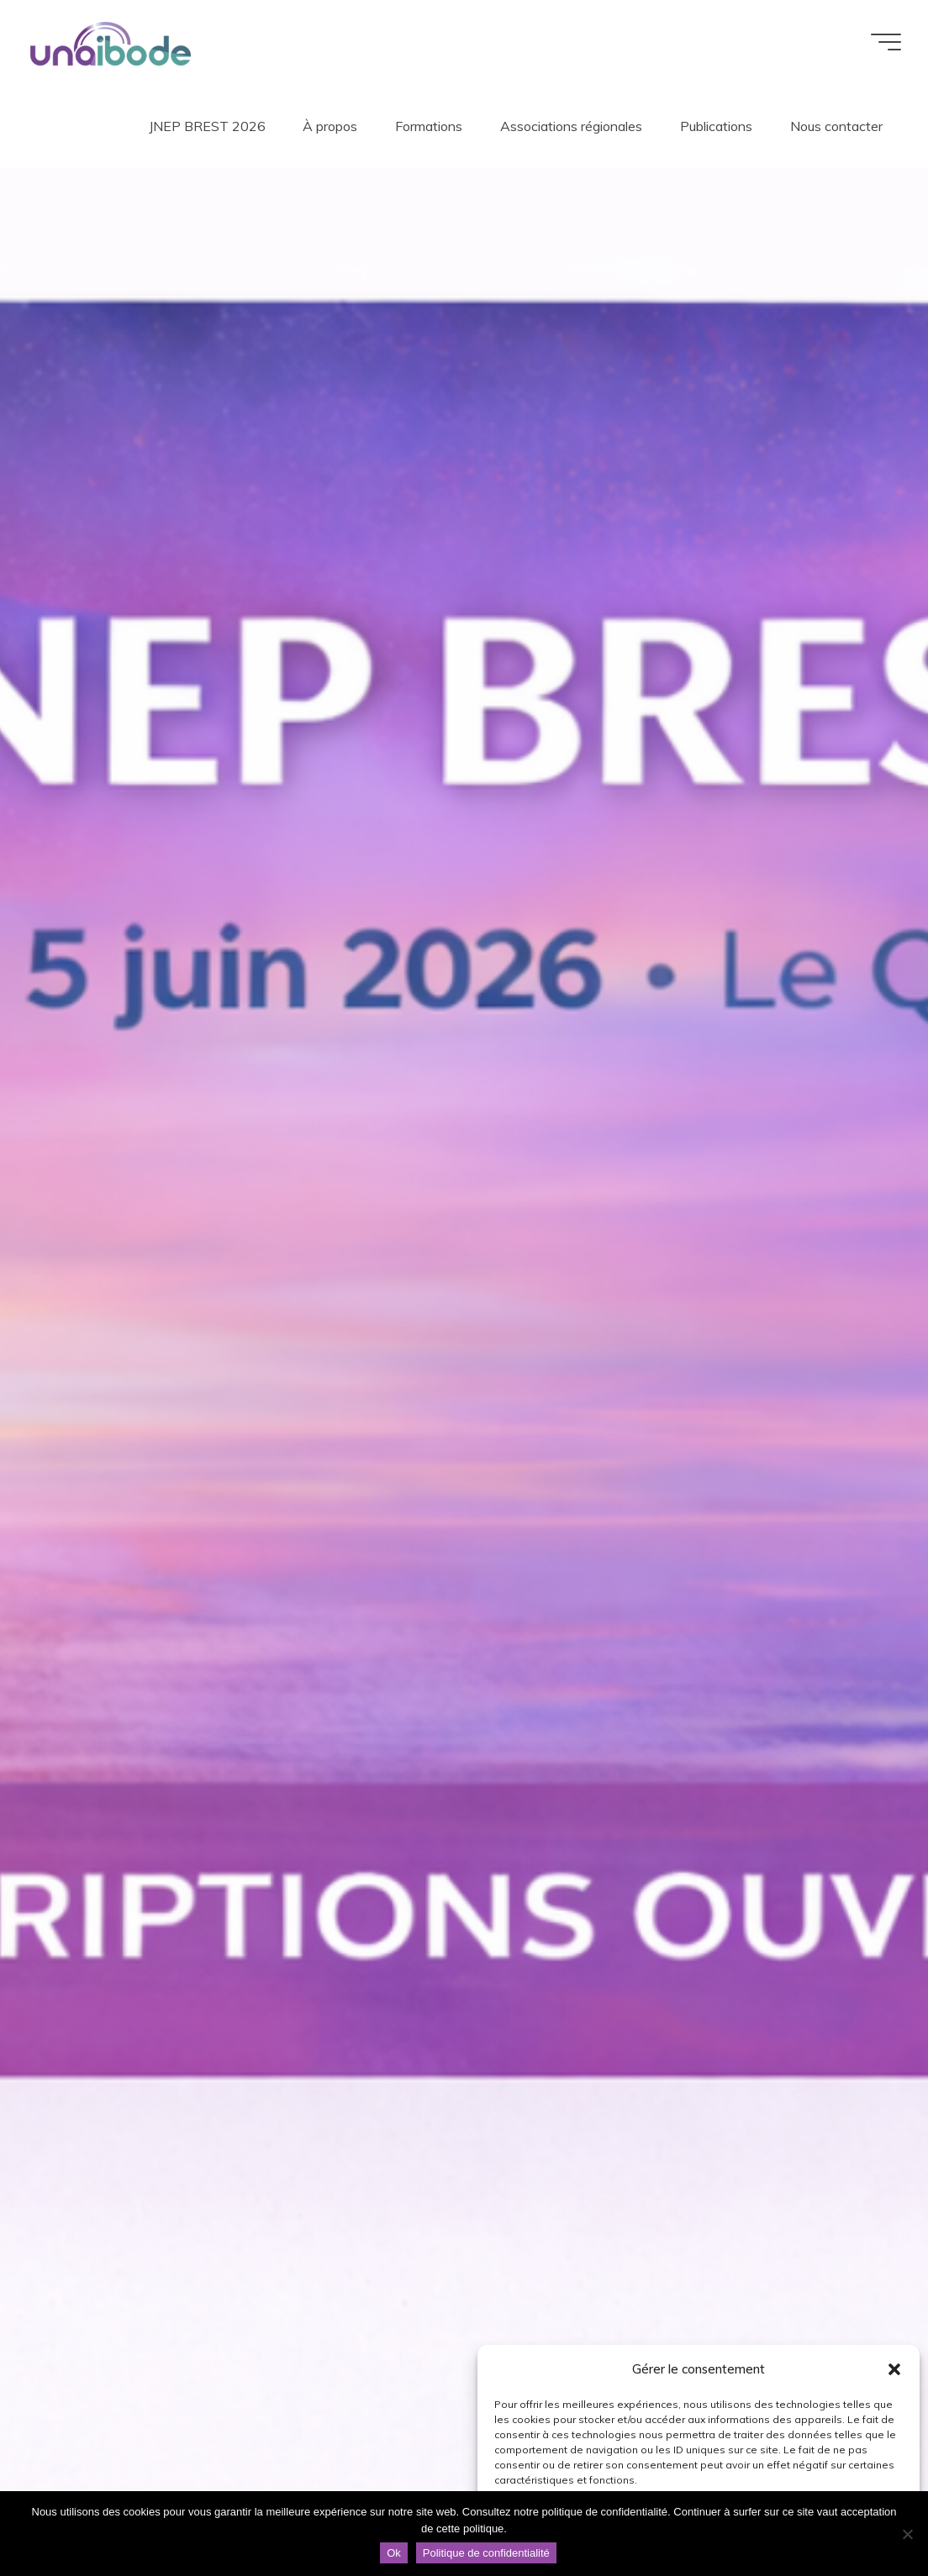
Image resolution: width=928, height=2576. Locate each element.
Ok (394, 2553)
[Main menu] (886, 42)
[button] (894, 2369)
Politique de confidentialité (486, 2553)
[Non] (907, 2534)
